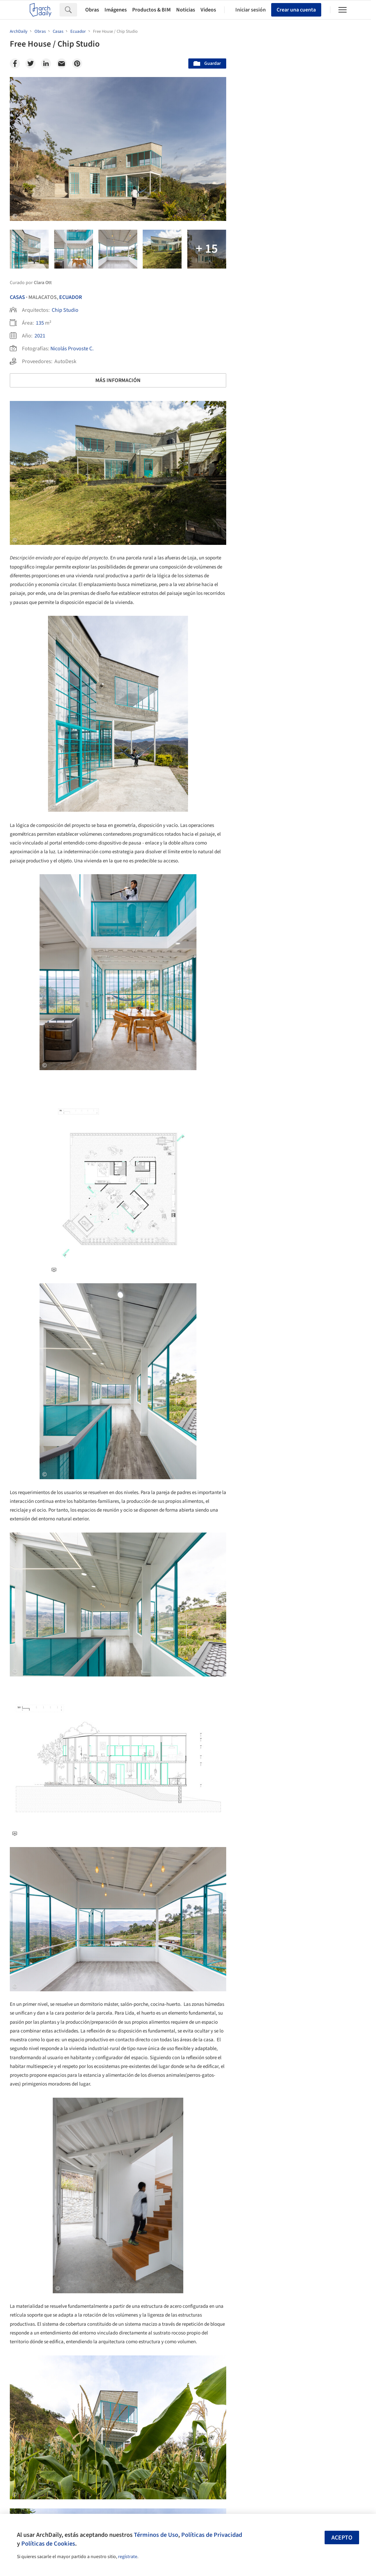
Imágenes (115, 9)
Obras (92, 9)
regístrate (127, 2556)
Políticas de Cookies (48, 2543)
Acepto (341, 2537)
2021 (39, 335)
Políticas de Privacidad (211, 2534)
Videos (208, 9)
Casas (17, 297)
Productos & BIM (151, 9)
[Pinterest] (77, 63)
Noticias (185, 9)
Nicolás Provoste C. (72, 348)
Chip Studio (65, 310)
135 (40, 323)
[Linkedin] (46, 63)
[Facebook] (15, 63)
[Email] (61, 63)
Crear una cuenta (296, 10)
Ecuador (70, 297)
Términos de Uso (156, 2534)
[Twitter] (30, 63)
